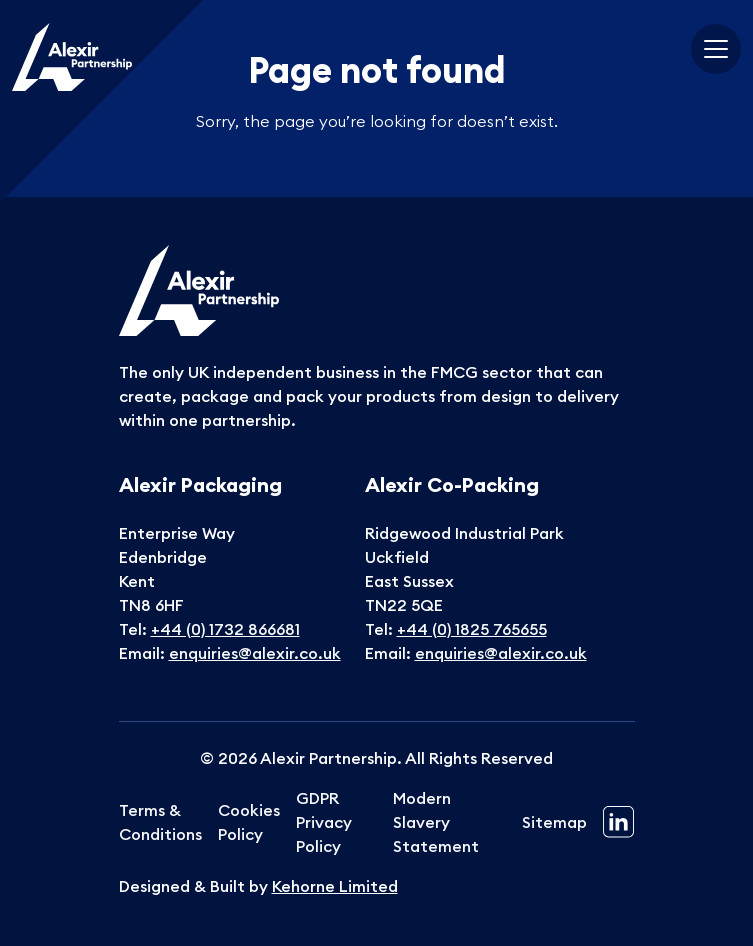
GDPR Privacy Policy (324, 822)
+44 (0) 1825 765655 (472, 629)
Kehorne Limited (335, 886)
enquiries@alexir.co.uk (255, 653)
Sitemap (554, 822)
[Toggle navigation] (716, 49)
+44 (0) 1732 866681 (225, 629)
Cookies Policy (249, 822)
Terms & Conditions (160, 822)
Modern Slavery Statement (436, 822)
